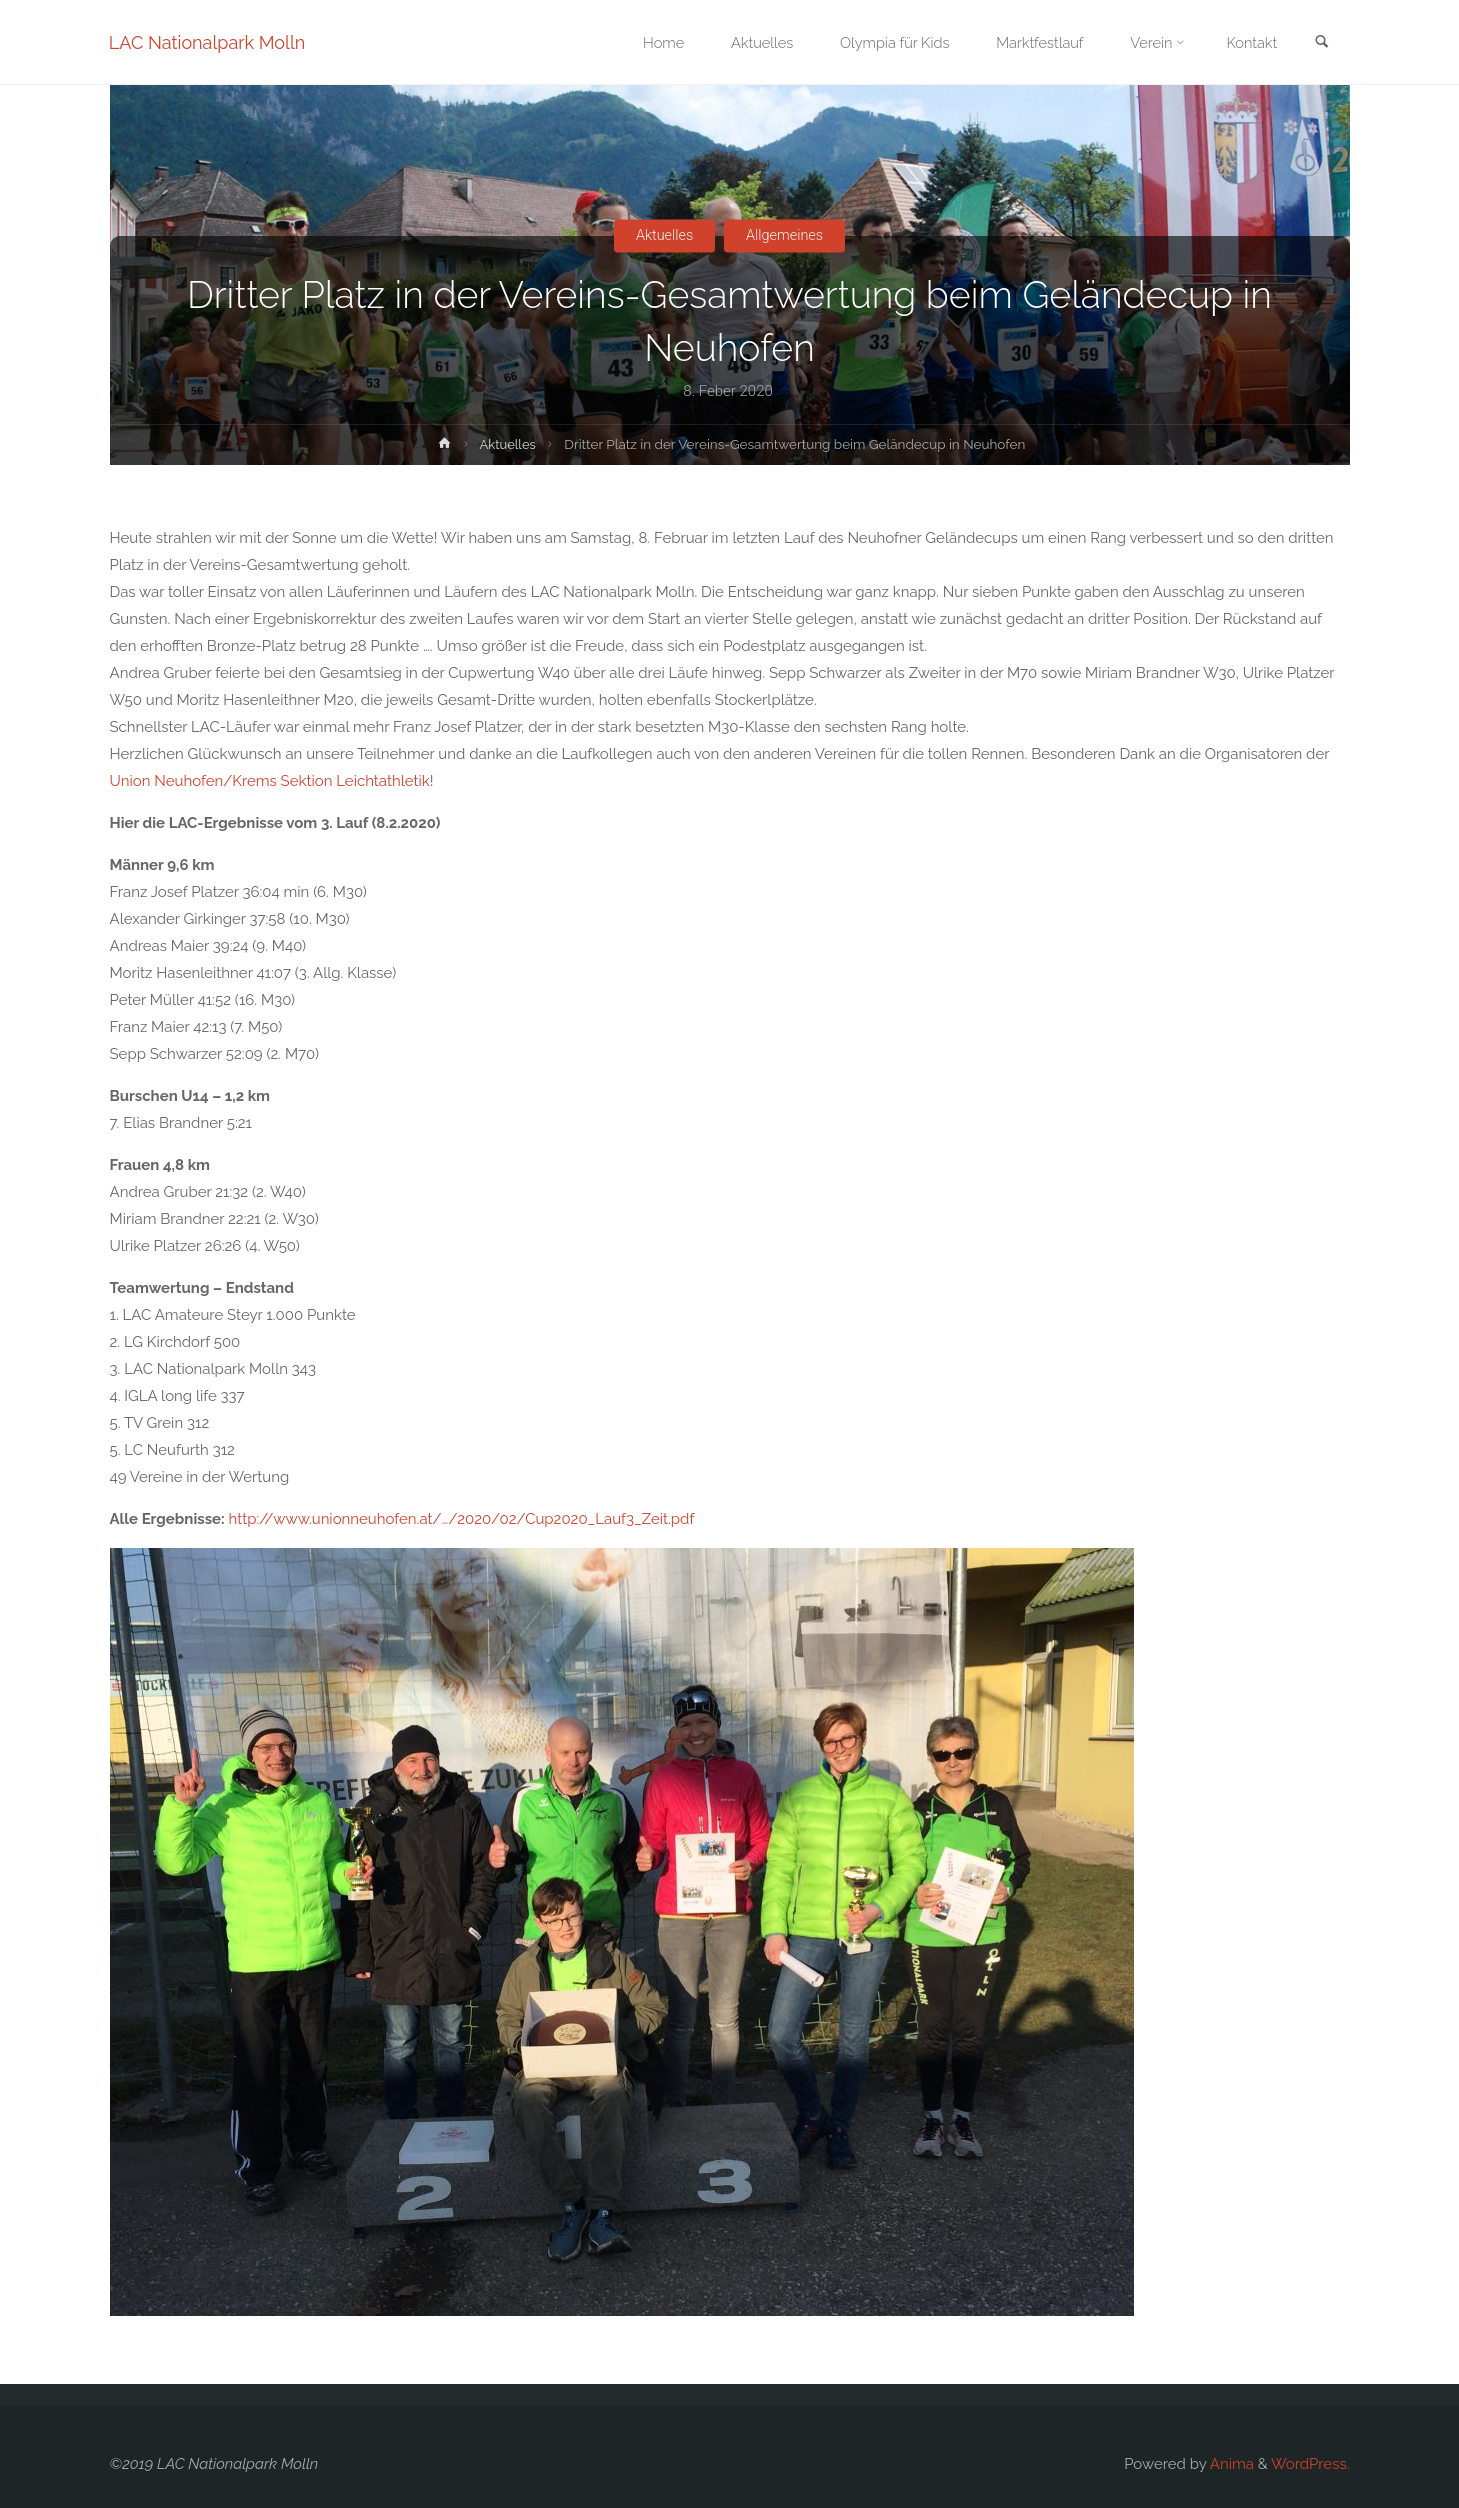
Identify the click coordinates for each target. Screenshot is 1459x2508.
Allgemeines (787, 235)
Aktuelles (662, 235)
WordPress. (1310, 2464)
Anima (1229, 2464)
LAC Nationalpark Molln (208, 42)
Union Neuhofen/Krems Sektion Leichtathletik (270, 781)
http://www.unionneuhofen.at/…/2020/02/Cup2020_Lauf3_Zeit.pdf (462, 1519)
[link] (1321, 43)
